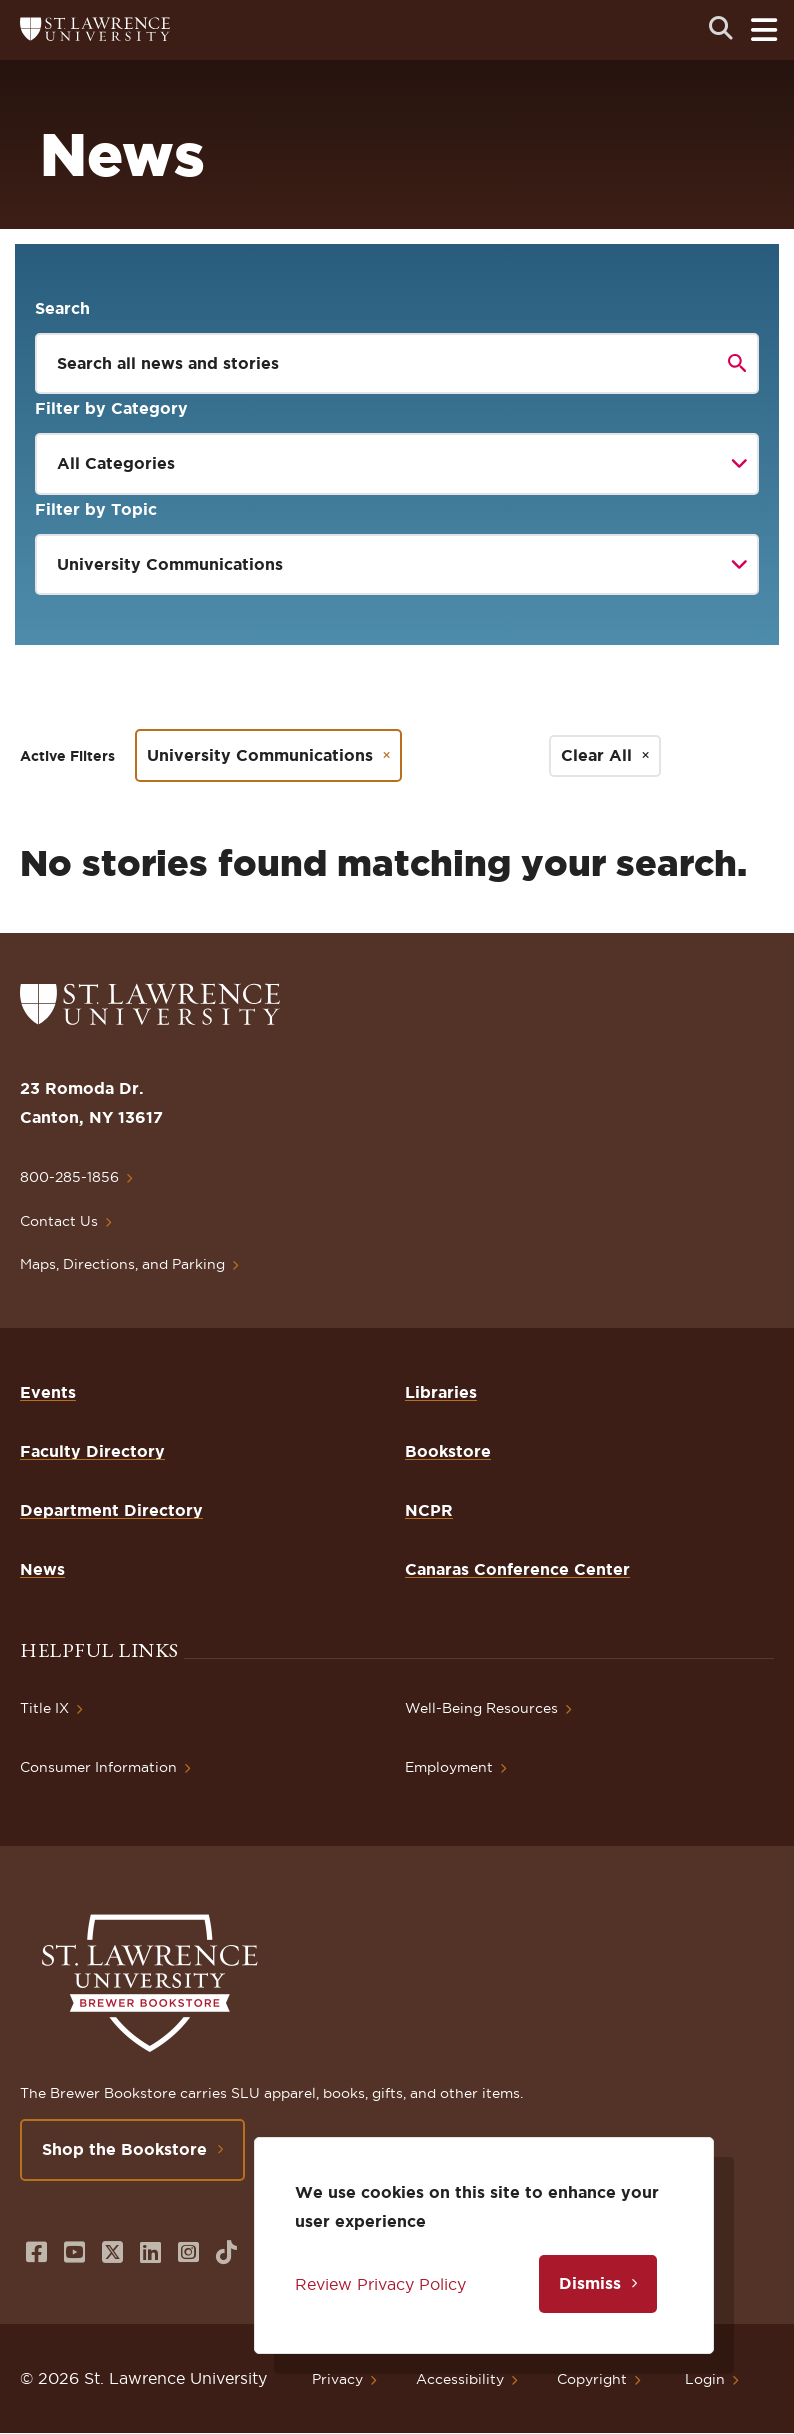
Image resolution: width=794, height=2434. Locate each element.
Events (48, 1392)
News (42, 1569)
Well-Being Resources (481, 1708)
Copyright (592, 2379)
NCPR (429, 1510)
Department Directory (111, 1510)
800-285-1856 (69, 1177)
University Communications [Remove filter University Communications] (260, 755)
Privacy (337, 2379)
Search (62, 308)
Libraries (441, 1392)
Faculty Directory (92, 1451)
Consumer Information (98, 1767)
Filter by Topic (96, 509)
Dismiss (590, 2283)
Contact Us (59, 1221)
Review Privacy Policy (380, 2284)
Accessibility (460, 2379)
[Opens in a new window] (36, 2252)
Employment (449, 1767)
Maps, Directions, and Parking (122, 1264)
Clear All (596, 755)
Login (705, 2379)
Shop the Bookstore (124, 2149)
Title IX (44, 1708)
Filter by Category (111, 408)
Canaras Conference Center (517, 1569)
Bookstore (448, 1451)
